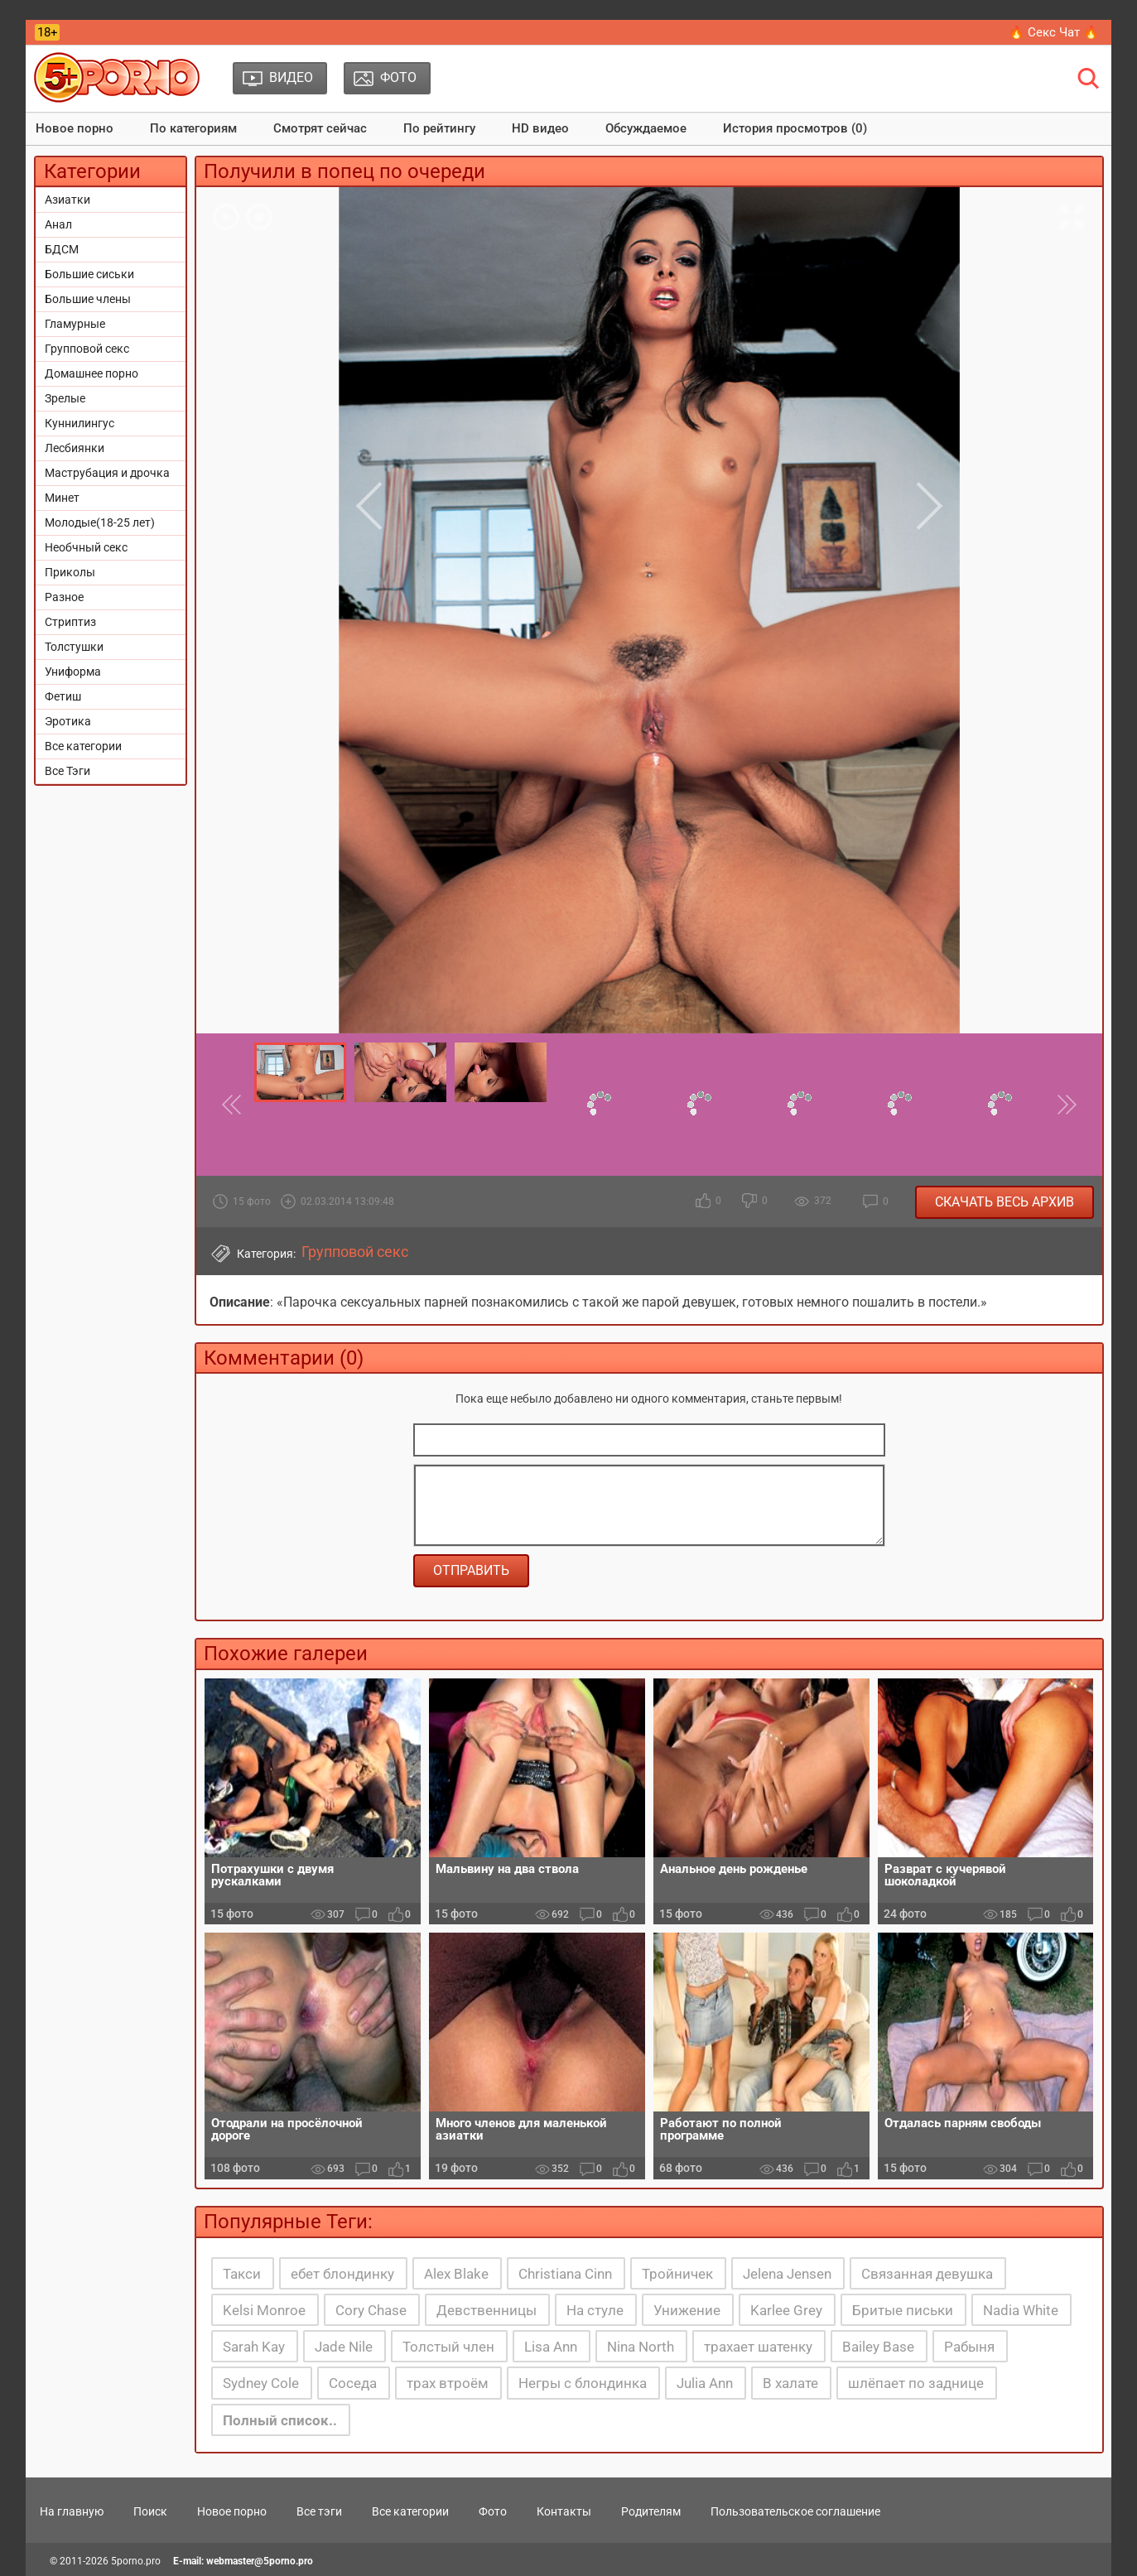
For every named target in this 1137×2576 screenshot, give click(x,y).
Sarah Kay (254, 2346)
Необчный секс (86, 547)
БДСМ (62, 249)
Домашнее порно (91, 373)
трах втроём (448, 2383)
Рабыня (969, 2346)
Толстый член (448, 2346)
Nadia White (1020, 2310)
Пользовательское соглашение (795, 2511)
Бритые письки (902, 2310)
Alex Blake (456, 2273)
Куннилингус (79, 423)
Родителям (651, 2511)
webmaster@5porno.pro (259, 2561)
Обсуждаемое (646, 128)
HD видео (540, 128)
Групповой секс (87, 348)
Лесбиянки (74, 448)
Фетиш (63, 696)
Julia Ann (705, 2383)
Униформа (73, 671)
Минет (62, 497)
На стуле (595, 2310)
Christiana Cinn (565, 2273)
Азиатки (67, 199)
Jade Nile (344, 2346)
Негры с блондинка (582, 2383)
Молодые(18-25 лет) (100, 522)
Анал (58, 224)
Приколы (70, 572)
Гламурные (75, 323)
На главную (72, 2511)
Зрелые (65, 398)
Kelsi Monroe (264, 2310)
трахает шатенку (758, 2346)
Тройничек (677, 2273)
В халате (790, 2383)
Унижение (686, 2310)
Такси (242, 2273)
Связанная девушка (927, 2273)
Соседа (353, 2383)
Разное (64, 597)
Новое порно (74, 128)
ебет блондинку (342, 2273)
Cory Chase (371, 2310)
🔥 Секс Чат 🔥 (1054, 32)
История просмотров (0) (795, 128)
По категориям (193, 128)
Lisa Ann (550, 2346)
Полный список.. (280, 2420)
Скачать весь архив (1004, 1202)
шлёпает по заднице (916, 2383)
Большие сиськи (89, 274)
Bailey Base (878, 2346)
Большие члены (88, 299)
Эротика (68, 721)
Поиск (150, 2511)
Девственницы (486, 2310)
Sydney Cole (261, 2383)
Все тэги (319, 2511)
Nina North (640, 2346)
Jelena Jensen (787, 2273)
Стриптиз (70, 621)
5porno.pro (136, 2561)
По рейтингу (439, 128)
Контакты (564, 2511)
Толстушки (74, 646)
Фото (493, 2511)
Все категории (83, 746)
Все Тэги (67, 771)
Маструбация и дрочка (107, 472)
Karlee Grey (786, 2310)
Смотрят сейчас (320, 128)
